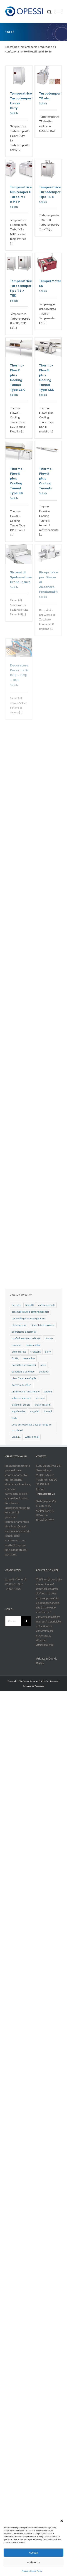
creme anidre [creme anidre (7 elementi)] (33, 1344)
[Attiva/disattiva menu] (58, 12)
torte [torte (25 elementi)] (14, 1417)
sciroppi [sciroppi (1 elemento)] (40, 1397)
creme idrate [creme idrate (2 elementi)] (19, 1351)
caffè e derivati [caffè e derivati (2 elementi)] (46, 1305)
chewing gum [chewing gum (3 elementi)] (19, 1324)
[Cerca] (26, 1621)
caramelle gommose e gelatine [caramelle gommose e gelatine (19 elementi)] (28, 1318)
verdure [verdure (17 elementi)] (16, 1436)
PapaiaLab (39, 1686)
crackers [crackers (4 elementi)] (16, 1344)
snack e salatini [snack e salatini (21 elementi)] (43, 1404)
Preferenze (33, 2562)
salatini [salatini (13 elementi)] (48, 1391)
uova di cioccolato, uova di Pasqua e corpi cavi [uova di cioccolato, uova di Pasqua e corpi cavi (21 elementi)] (31, 1427)
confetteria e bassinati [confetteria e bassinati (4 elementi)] (24, 1331)
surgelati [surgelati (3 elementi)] (34, 1411)
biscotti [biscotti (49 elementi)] (29, 1305)
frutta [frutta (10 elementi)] (15, 1358)
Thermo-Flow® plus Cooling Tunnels (44, 507)
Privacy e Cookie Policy (32, 2571)
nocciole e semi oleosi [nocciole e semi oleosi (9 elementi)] (24, 1364)
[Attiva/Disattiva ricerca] (49, 11)
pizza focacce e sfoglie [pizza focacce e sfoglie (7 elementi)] (24, 1378)
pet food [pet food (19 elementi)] (43, 1371)
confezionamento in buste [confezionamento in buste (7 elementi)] (26, 1338)
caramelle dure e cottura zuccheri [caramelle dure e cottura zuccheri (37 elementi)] (30, 1311)
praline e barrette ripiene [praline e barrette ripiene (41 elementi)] (25, 1391)
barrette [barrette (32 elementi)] (16, 1305)
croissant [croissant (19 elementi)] (35, 1351)
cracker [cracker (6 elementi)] (49, 1338)
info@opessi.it (46, 1493)
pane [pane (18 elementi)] (43, 1364)
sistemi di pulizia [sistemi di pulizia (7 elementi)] (21, 1404)
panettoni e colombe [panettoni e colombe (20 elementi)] (23, 1371)
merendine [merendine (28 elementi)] (29, 1358)
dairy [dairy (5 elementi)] (48, 1351)
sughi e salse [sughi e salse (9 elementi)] (18, 1411)
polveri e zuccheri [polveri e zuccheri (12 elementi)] (21, 1384)
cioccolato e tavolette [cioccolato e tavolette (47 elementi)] (43, 1324)
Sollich (14, 113)
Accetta (33, 2552)
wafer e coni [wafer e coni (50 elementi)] (32, 1436)
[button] (61, 2521)
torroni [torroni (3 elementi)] (48, 1411)
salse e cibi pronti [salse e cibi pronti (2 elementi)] (21, 1397)
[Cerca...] (13, 1621)
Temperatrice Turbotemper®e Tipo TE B (50, 203)
